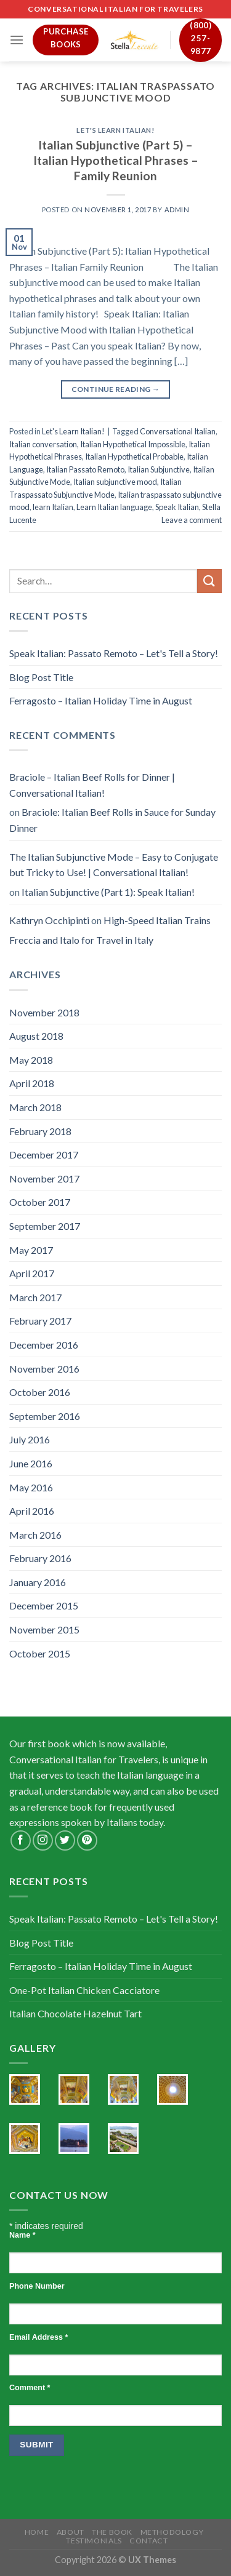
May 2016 (31, 1487)
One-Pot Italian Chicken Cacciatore (84, 1990)
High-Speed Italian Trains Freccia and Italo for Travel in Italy (110, 930)
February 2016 (40, 1558)
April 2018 (31, 1083)
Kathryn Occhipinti (49, 920)
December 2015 (43, 1605)
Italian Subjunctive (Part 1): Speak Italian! (108, 892)
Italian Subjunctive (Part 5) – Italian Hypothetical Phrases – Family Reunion (115, 160)
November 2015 (44, 1629)
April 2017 (31, 1273)
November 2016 (44, 1368)
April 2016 (31, 1511)
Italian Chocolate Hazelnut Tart (75, 2013)
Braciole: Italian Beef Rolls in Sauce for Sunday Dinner (112, 820)
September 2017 (44, 1226)
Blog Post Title (41, 677)
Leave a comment (191, 520)
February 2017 (40, 1320)
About (70, 2532)
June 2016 (30, 1463)
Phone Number (37, 2286)
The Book (112, 2532)
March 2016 (35, 1535)
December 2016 (43, 1344)
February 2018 (40, 1131)
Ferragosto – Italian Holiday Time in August (100, 700)
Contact (148, 2540)
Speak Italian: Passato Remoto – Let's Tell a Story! (113, 653)
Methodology (172, 2532)
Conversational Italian (178, 431)
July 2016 (29, 1439)
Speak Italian (177, 507)
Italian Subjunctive (159, 469)
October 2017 (39, 1202)
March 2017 (35, 1297)
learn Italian (53, 507)
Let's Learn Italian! (115, 130)
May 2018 (31, 1060)
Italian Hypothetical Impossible (132, 444)
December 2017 (43, 1154)
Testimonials (93, 2540)
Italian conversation (43, 444)
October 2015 (39, 1653)
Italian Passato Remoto (85, 469)
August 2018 (36, 1036)
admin (177, 209)
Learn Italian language (114, 507)
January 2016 (37, 1582)
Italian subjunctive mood (115, 482)
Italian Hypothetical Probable (134, 456)
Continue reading (115, 389)
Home (37, 2532)
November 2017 (44, 1178)
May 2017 (31, 1250)
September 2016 (44, 1416)
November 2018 (44, 1012)
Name (22, 2235)
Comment (29, 2387)
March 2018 (35, 1107)
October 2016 (39, 1392)
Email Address (38, 2337)
